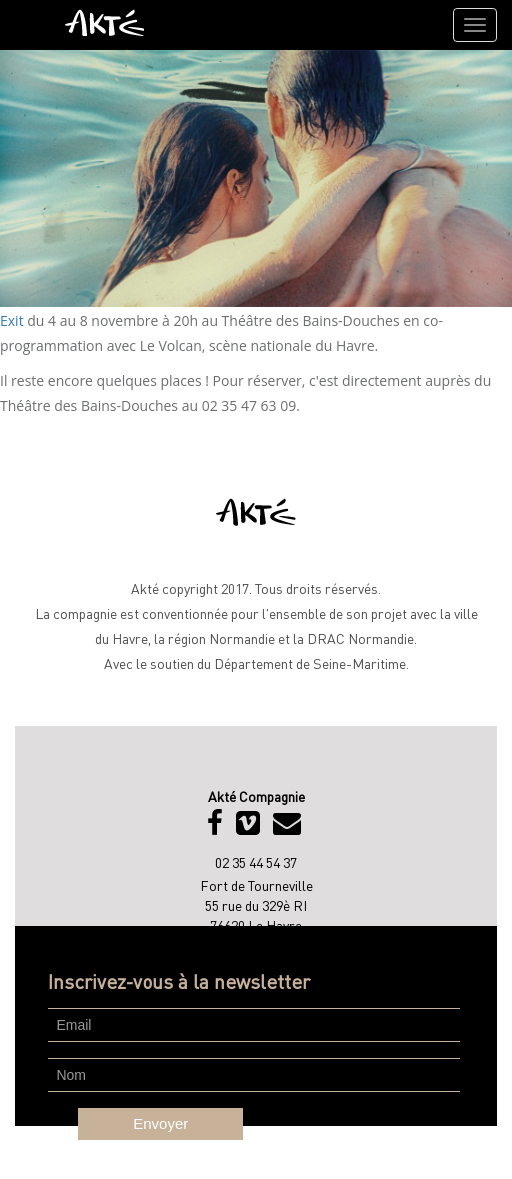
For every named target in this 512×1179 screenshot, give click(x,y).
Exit (13, 320)
